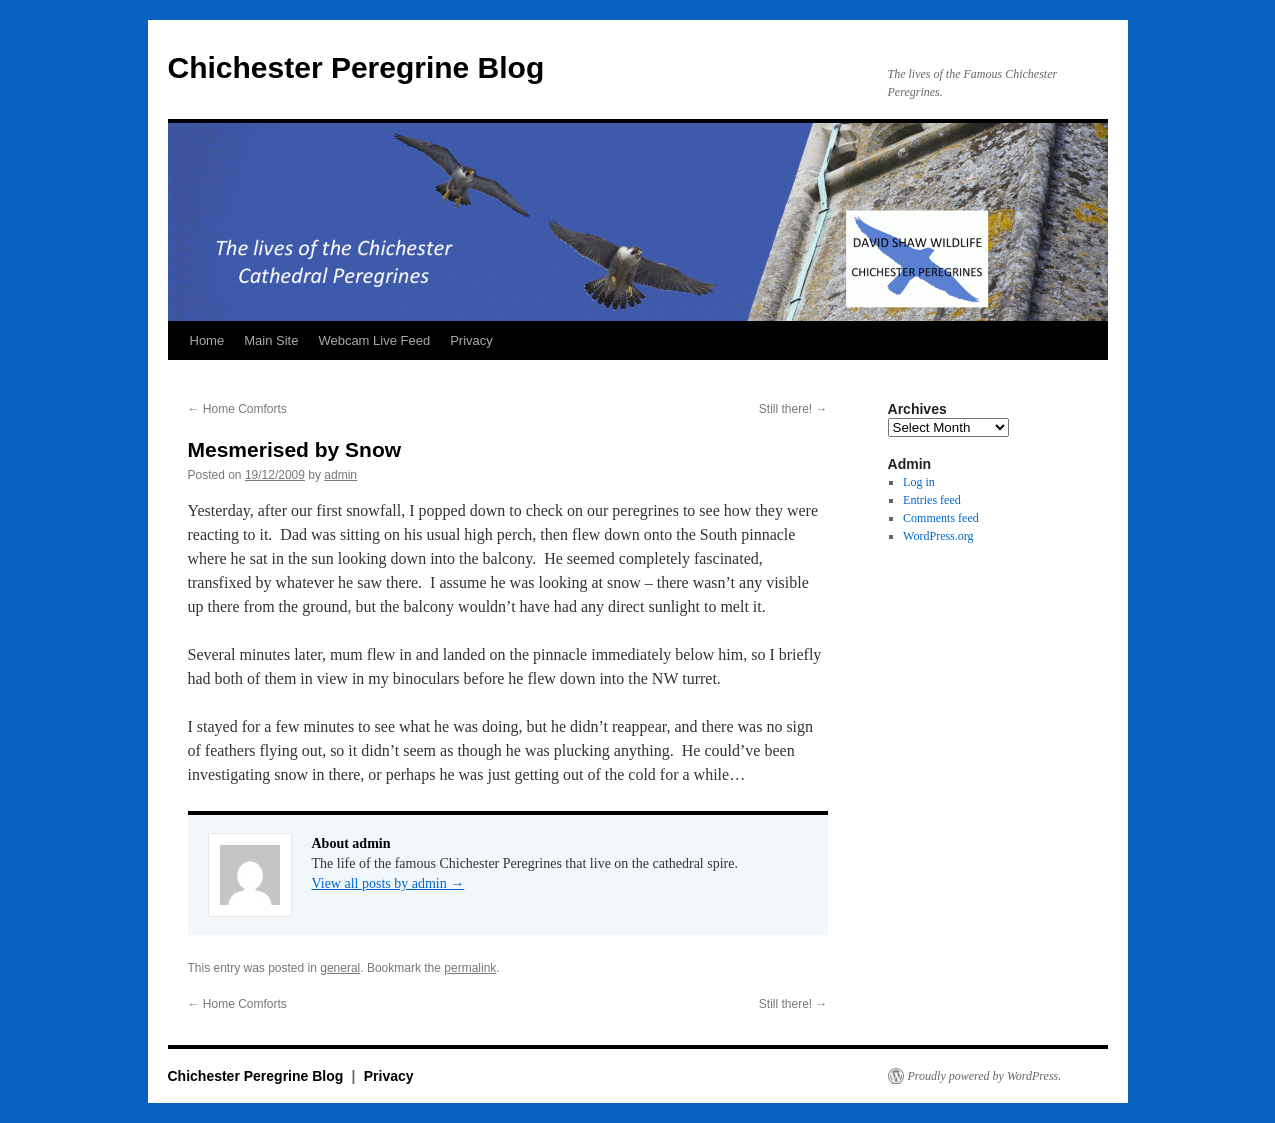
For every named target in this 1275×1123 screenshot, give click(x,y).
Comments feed (941, 518)
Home (207, 340)
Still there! (793, 409)
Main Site (271, 340)
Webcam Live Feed (374, 340)
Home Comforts (237, 409)
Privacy (471, 340)
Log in (919, 482)
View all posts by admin (388, 883)
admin (340, 475)
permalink (470, 968)
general (340, 968)
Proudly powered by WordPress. (985, 1076)
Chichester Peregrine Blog (356, 67)
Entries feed (932, 500)
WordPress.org (938, 536)
